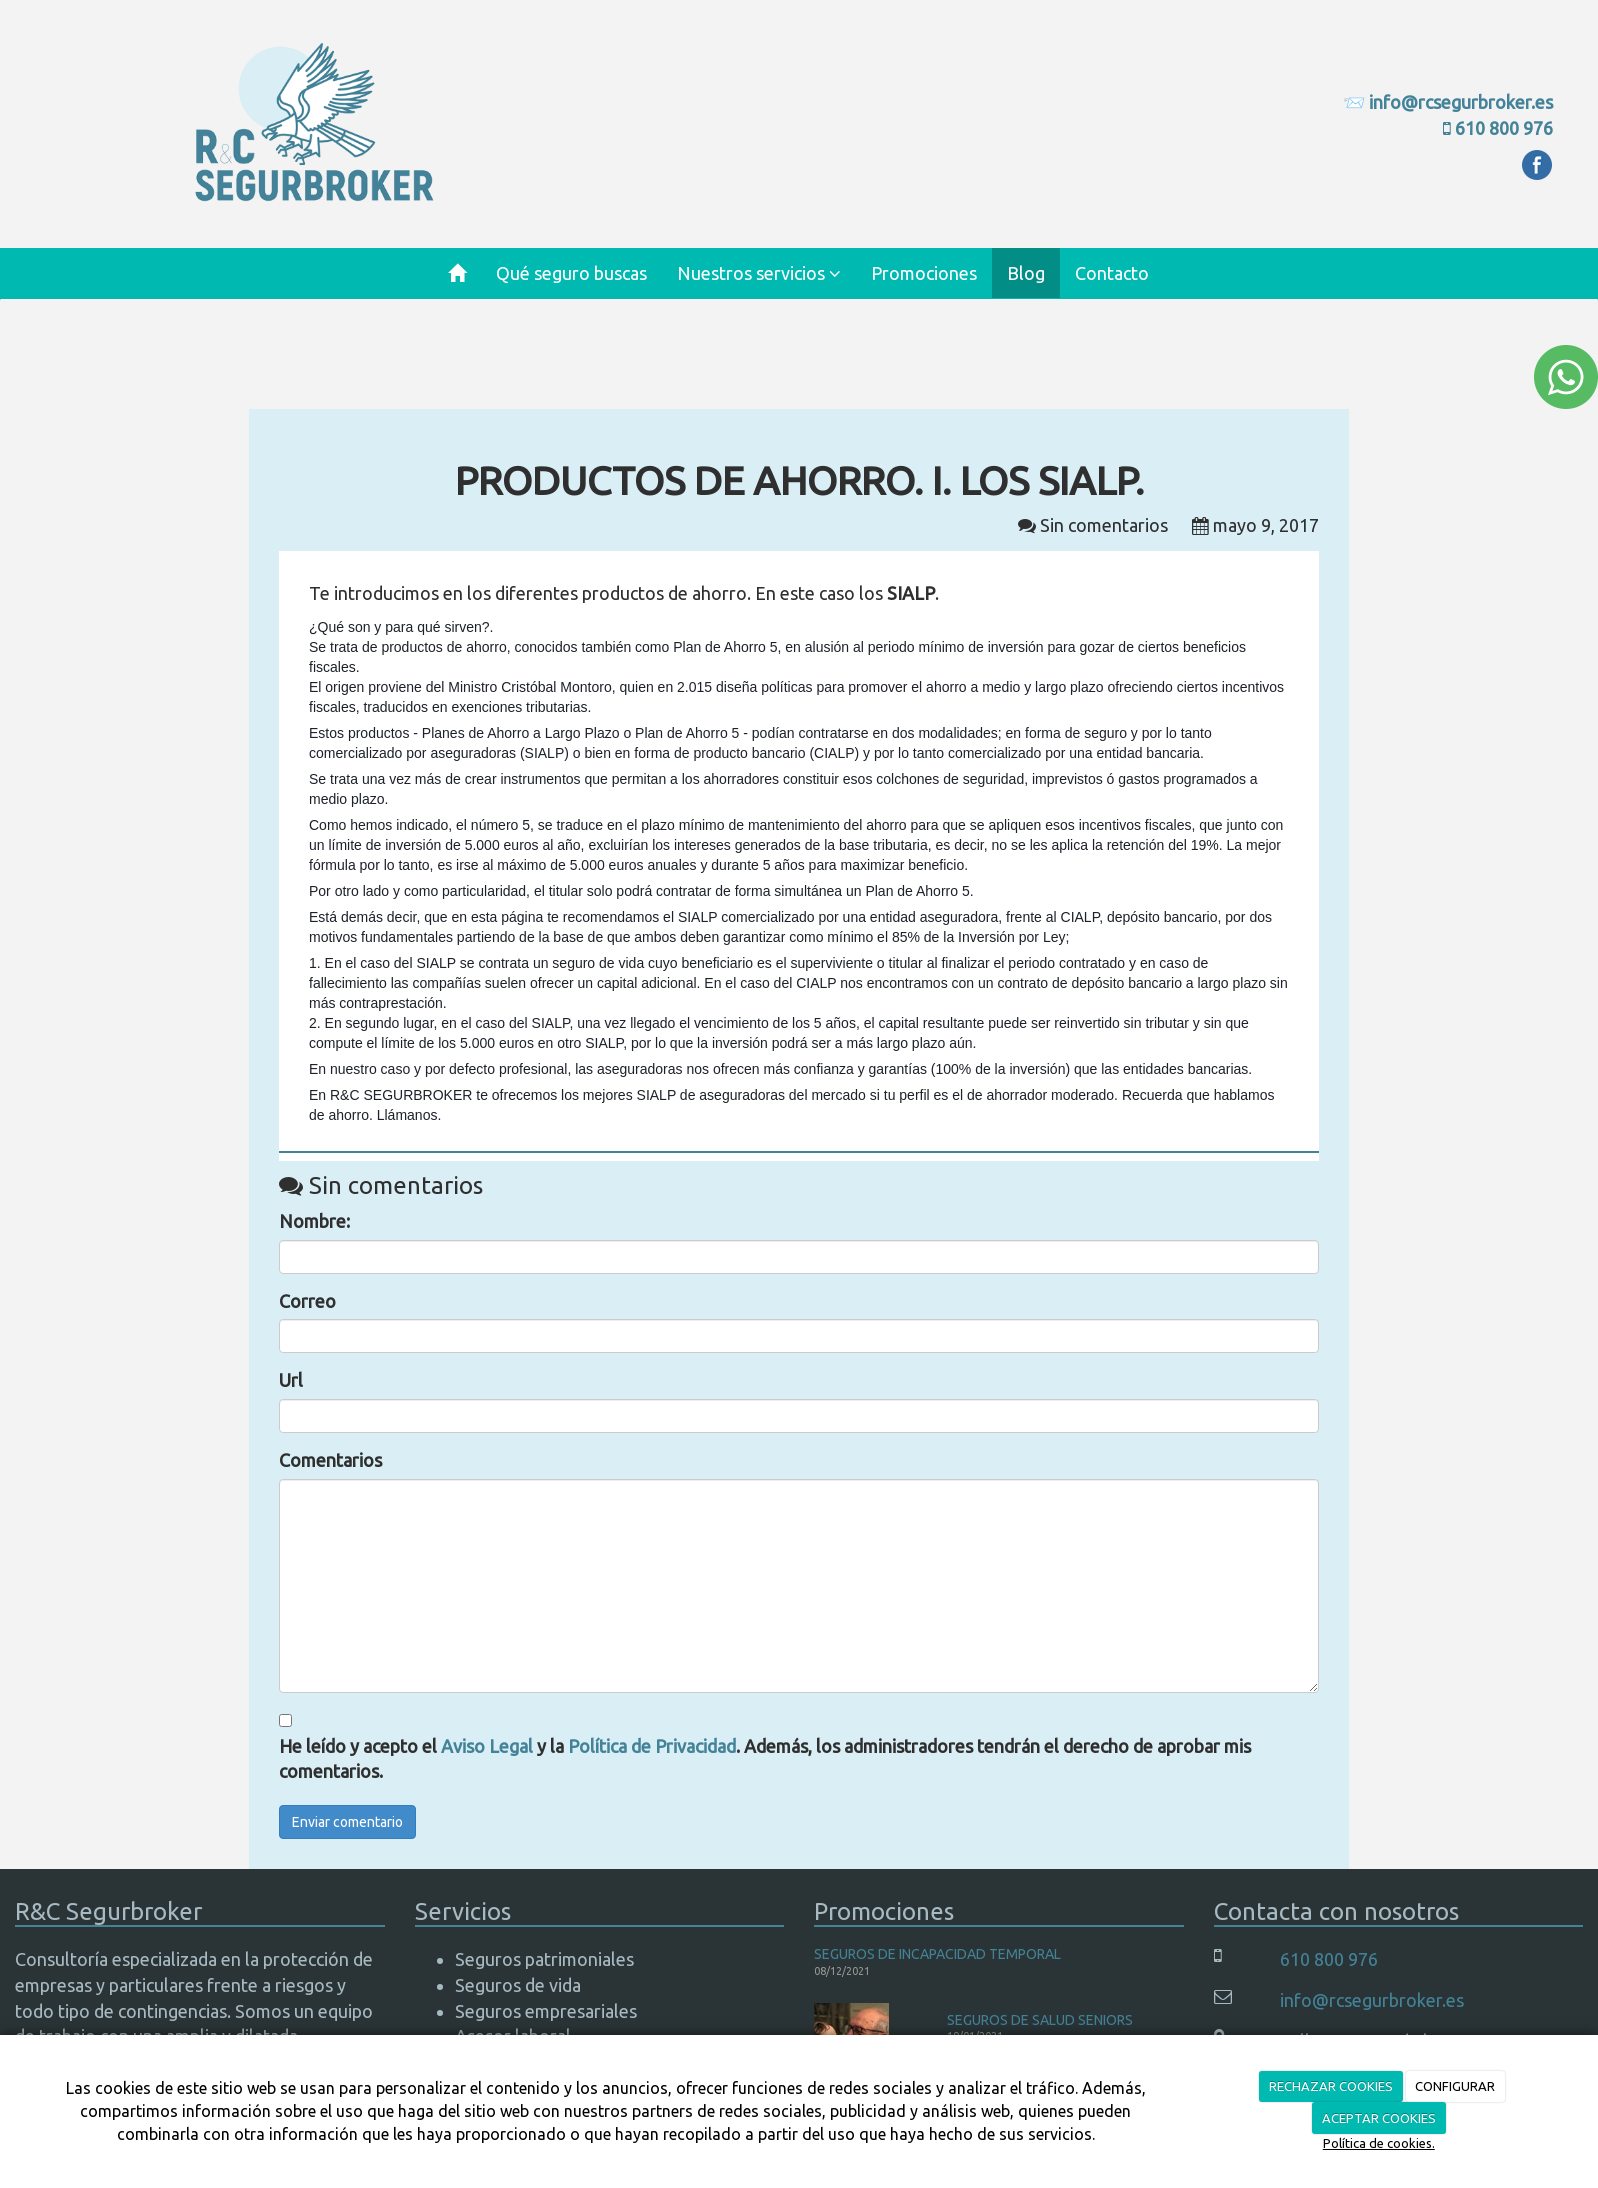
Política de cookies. (1379, 2143)
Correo (307, 1301)
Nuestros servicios (759, 273)
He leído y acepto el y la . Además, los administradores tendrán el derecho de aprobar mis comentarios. (765, 1759)
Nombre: (314, 1221)
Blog (1026, 273)
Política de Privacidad (652, 1746)
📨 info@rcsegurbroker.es (1448, 102)
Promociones (924, 273)
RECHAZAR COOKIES (1331, 2086)
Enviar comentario (347, 1822)
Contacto (1112, 273)
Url (291, 1380)
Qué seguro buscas (571, 273)
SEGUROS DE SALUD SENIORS (1040, 2020)
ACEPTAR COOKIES (1379, 2118)
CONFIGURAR (1455, 2086)
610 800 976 (1504, 128)
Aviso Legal (487, 1746)
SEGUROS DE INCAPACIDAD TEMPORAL (937, 1954)
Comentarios (330, 1460)
